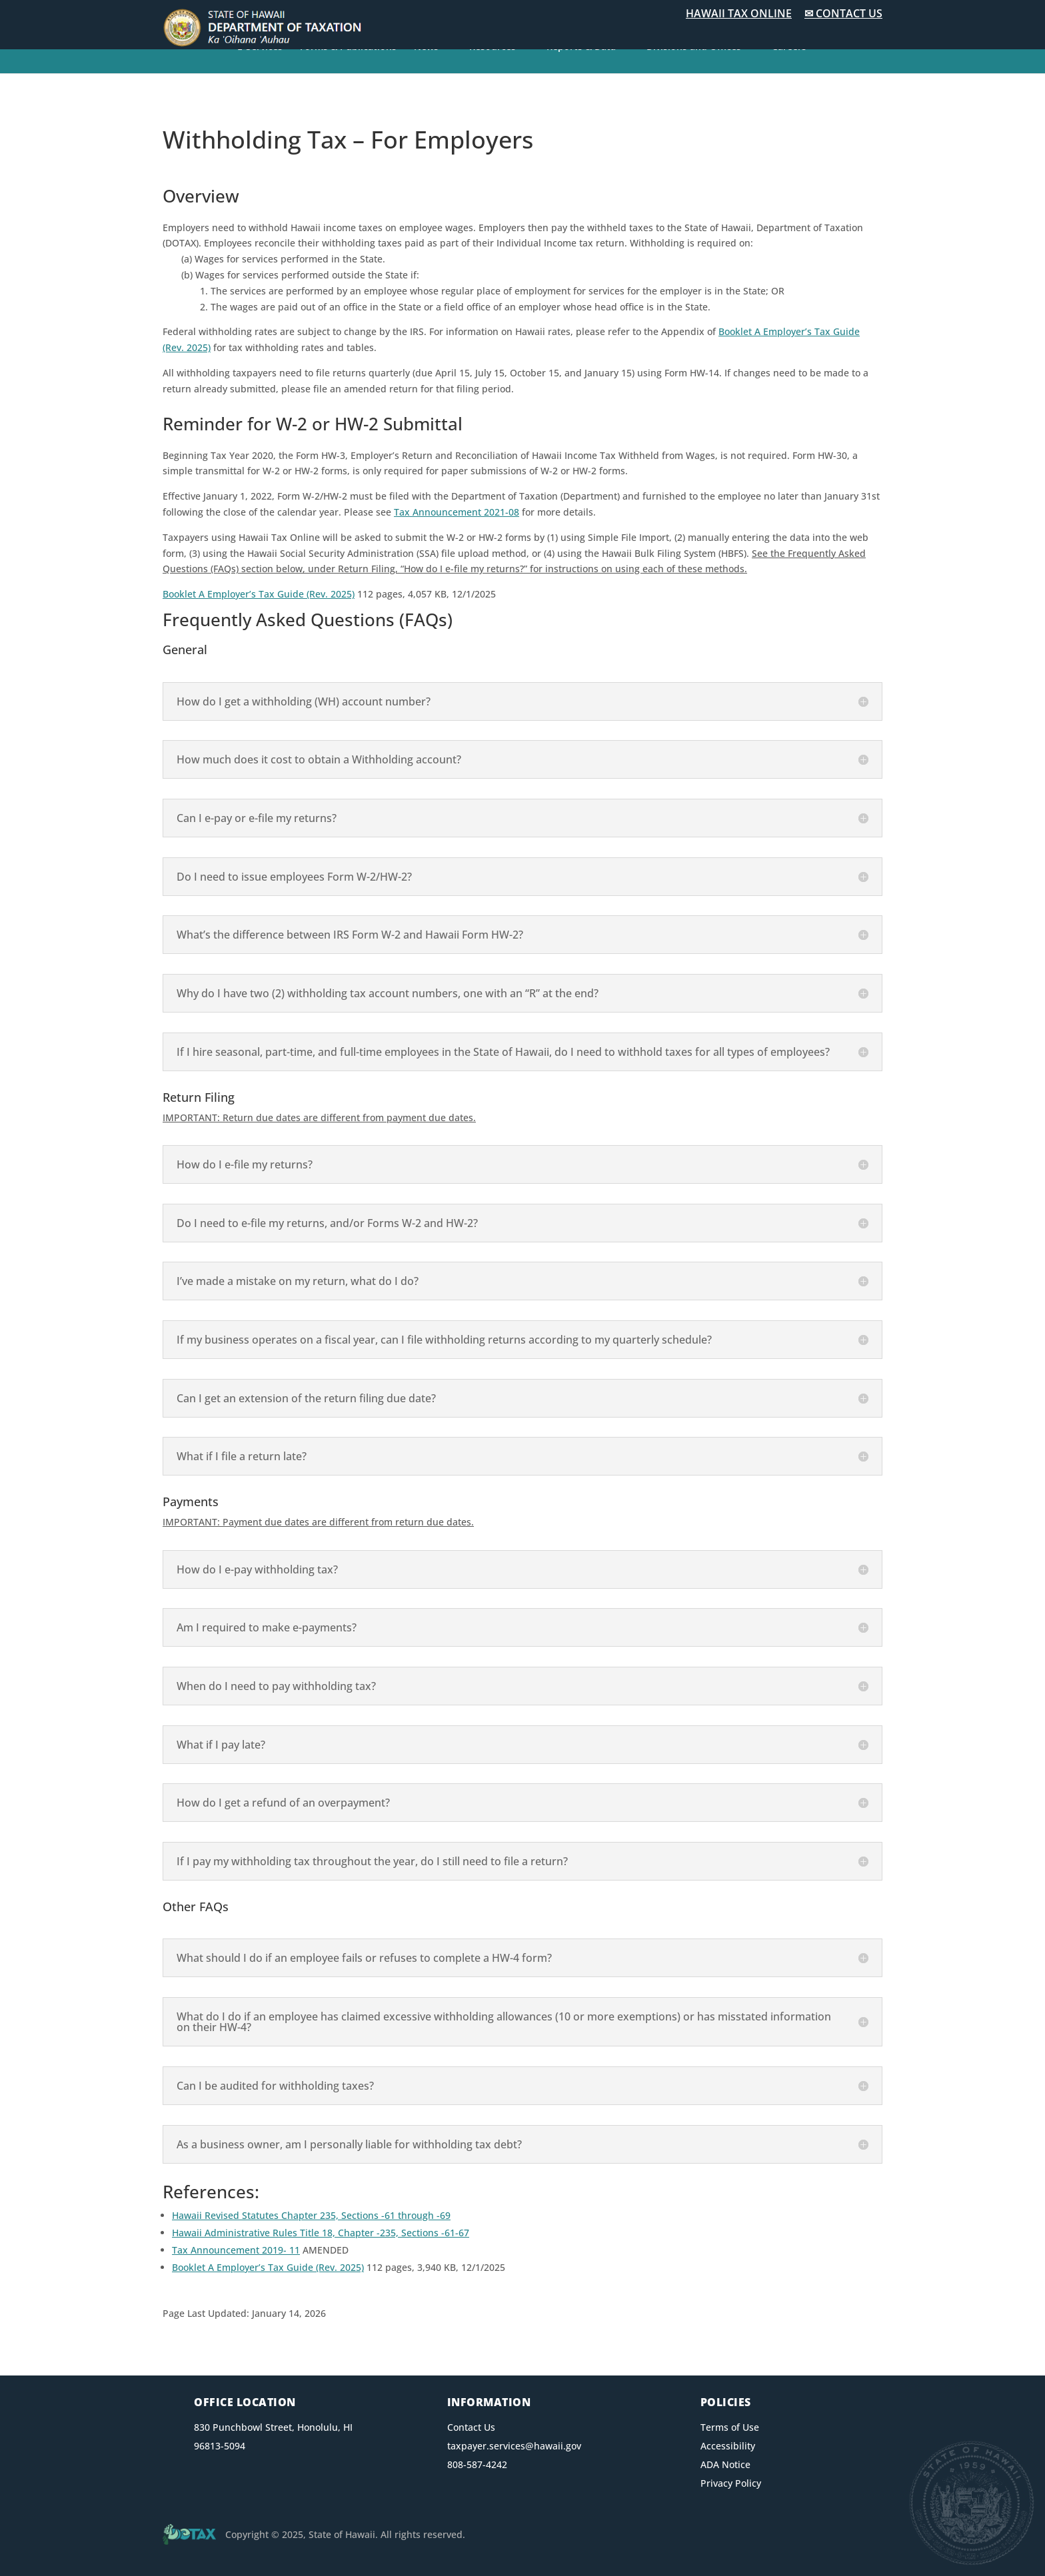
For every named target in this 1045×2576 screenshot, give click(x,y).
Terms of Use (729, 2427)
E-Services (260, 47)
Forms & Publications (348, 47)
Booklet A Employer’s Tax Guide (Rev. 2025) (259, 594)
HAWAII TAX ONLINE (739, 13)
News (426, 47)
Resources (492, 47)
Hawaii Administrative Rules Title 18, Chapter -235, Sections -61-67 (320, 2232)
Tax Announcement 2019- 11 (236, 2250)
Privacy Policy (730, 2483)
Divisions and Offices (693, 47)
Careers (789, 47)
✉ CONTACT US (843, 13)
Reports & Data (581, 47)
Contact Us (471, 2427)
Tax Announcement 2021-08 (456, 512)
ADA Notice (725, 2464)
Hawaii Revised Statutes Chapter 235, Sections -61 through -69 (311, 2215)
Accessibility (727, 2445)
